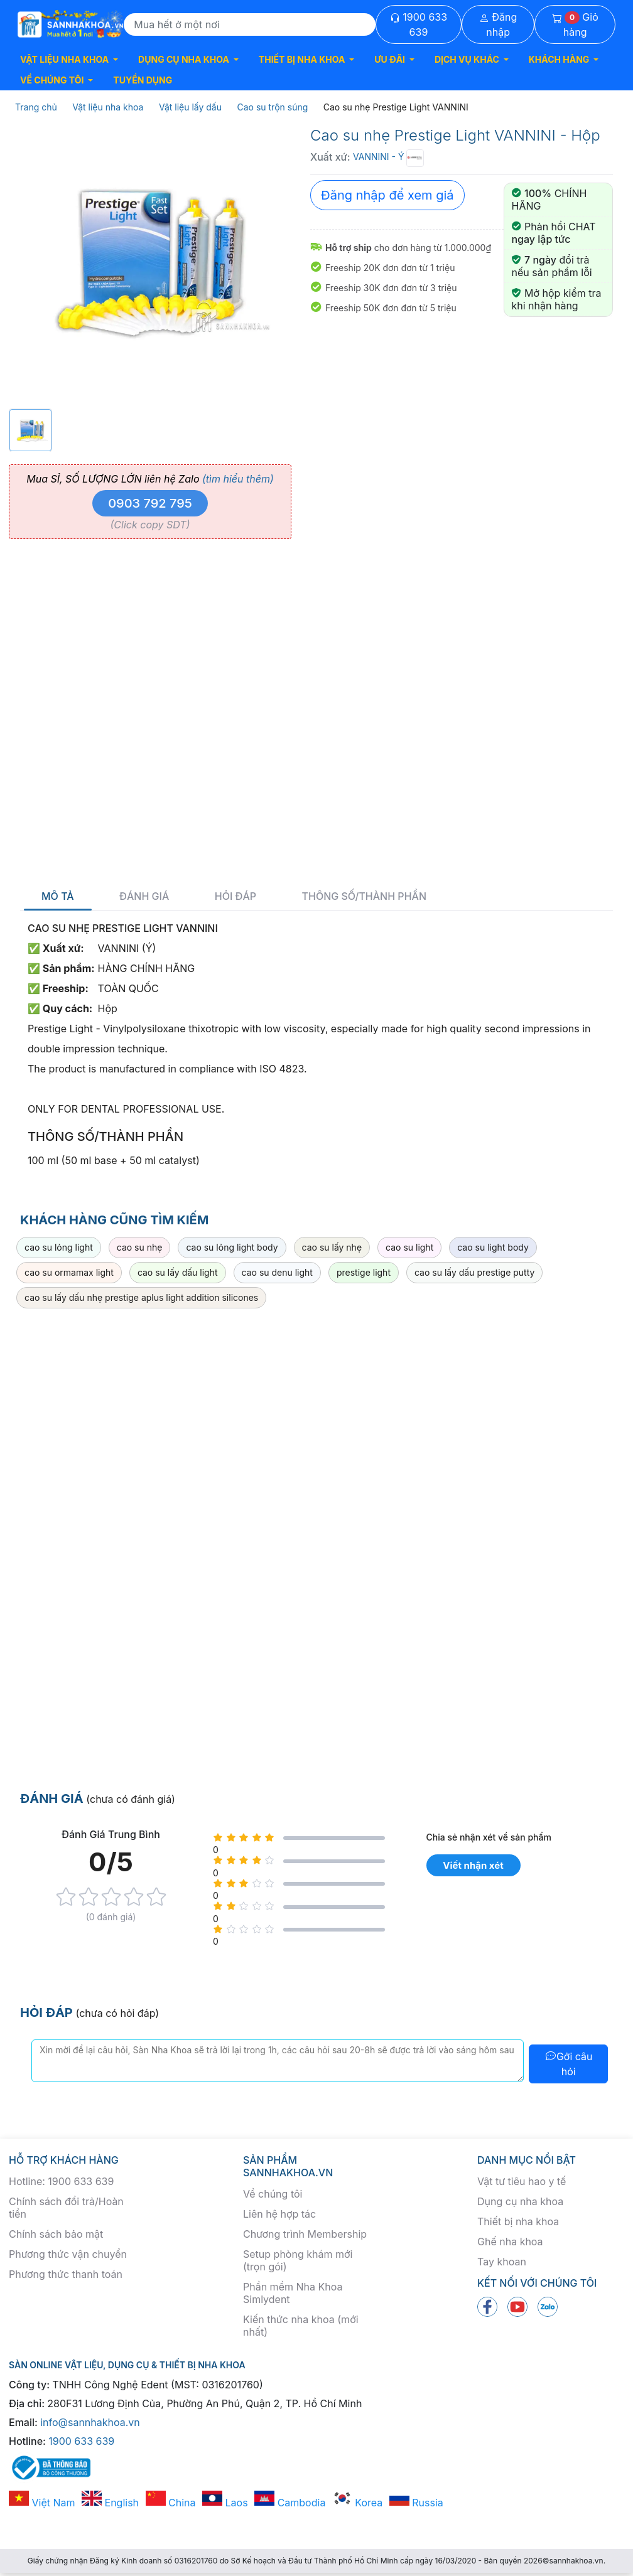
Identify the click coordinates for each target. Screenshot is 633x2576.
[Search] (250, 24)
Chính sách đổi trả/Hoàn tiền (66, 2207)
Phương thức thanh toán (65, 2274)
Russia (416, 2502)
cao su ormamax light (69, 1272)
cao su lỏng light (58, 1247)
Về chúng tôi (272, 2194)
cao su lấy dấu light (178, 1272)
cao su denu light (277, 1272)
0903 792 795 (150, 503)
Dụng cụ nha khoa (520, 2201)
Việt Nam (42, 2502)
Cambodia (289, 2502)
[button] (69, 59)
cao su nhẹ (140, 1247)
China (171, 2502)
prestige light (364, 1272)
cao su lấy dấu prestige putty (474, 1272)
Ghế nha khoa (510, 2241)
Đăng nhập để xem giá (387, 195)
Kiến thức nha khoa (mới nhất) (301, 2325)
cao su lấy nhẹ (332, 1247)
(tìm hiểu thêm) (238, 479)
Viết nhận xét (473, 1865)
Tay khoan (501, 2261)
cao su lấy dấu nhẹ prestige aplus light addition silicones (141, 1297)
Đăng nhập (498, 24)
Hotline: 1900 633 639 (61, 2181)
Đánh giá (144, 896)
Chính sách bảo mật (56, 2234)
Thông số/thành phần (364, 896)
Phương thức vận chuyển (68, 2254)
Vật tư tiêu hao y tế (521, 2181)
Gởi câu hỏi (568, 2064)
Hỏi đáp (235, 896)
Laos (225, 2502)
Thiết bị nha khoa (518, 2221)
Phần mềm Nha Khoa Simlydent (292, 2293)
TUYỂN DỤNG (142, 80)
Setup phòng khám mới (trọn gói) (297, 2260)
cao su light (409, 1247)
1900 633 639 (418, 24)
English (110, 2502)
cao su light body (493, 1247)
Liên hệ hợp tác (279, 2214)
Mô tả (57, 896)
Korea (357, 2502)
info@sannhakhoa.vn (90, 2422)
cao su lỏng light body (232, 1247)
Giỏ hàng (575, 24)
